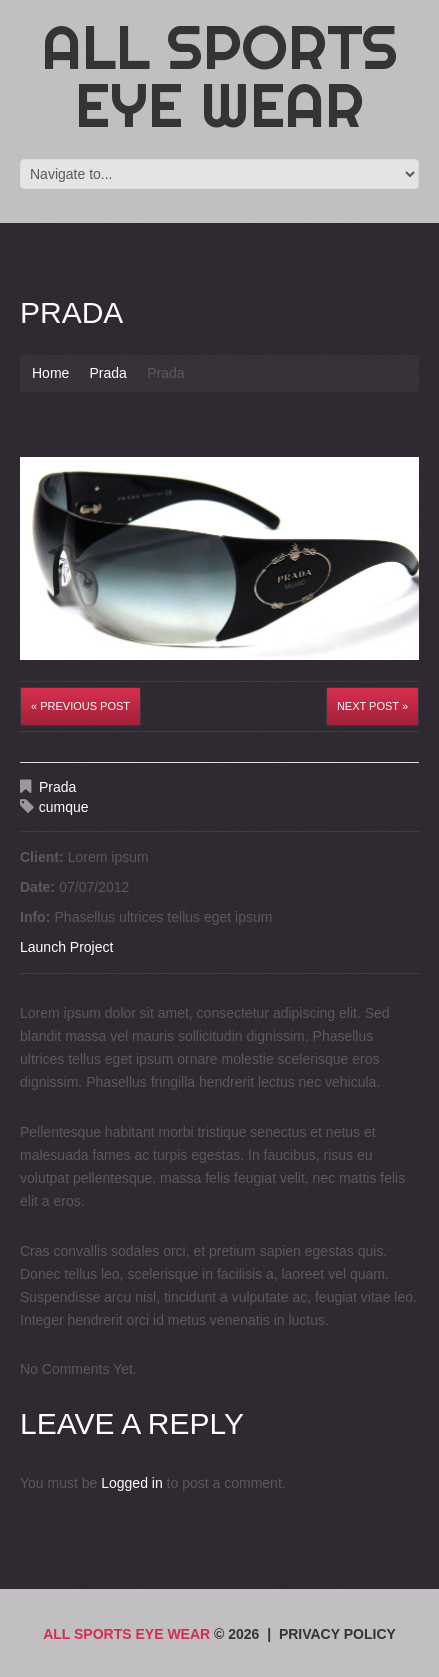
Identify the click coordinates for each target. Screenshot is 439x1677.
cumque (64, 807)
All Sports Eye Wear (220, 76)
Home (50, 373)
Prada (107, 373)
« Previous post (80, 706)
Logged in (132, 1483)
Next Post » (372, 706)
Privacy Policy (337, 1634)
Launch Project (66, 947)
